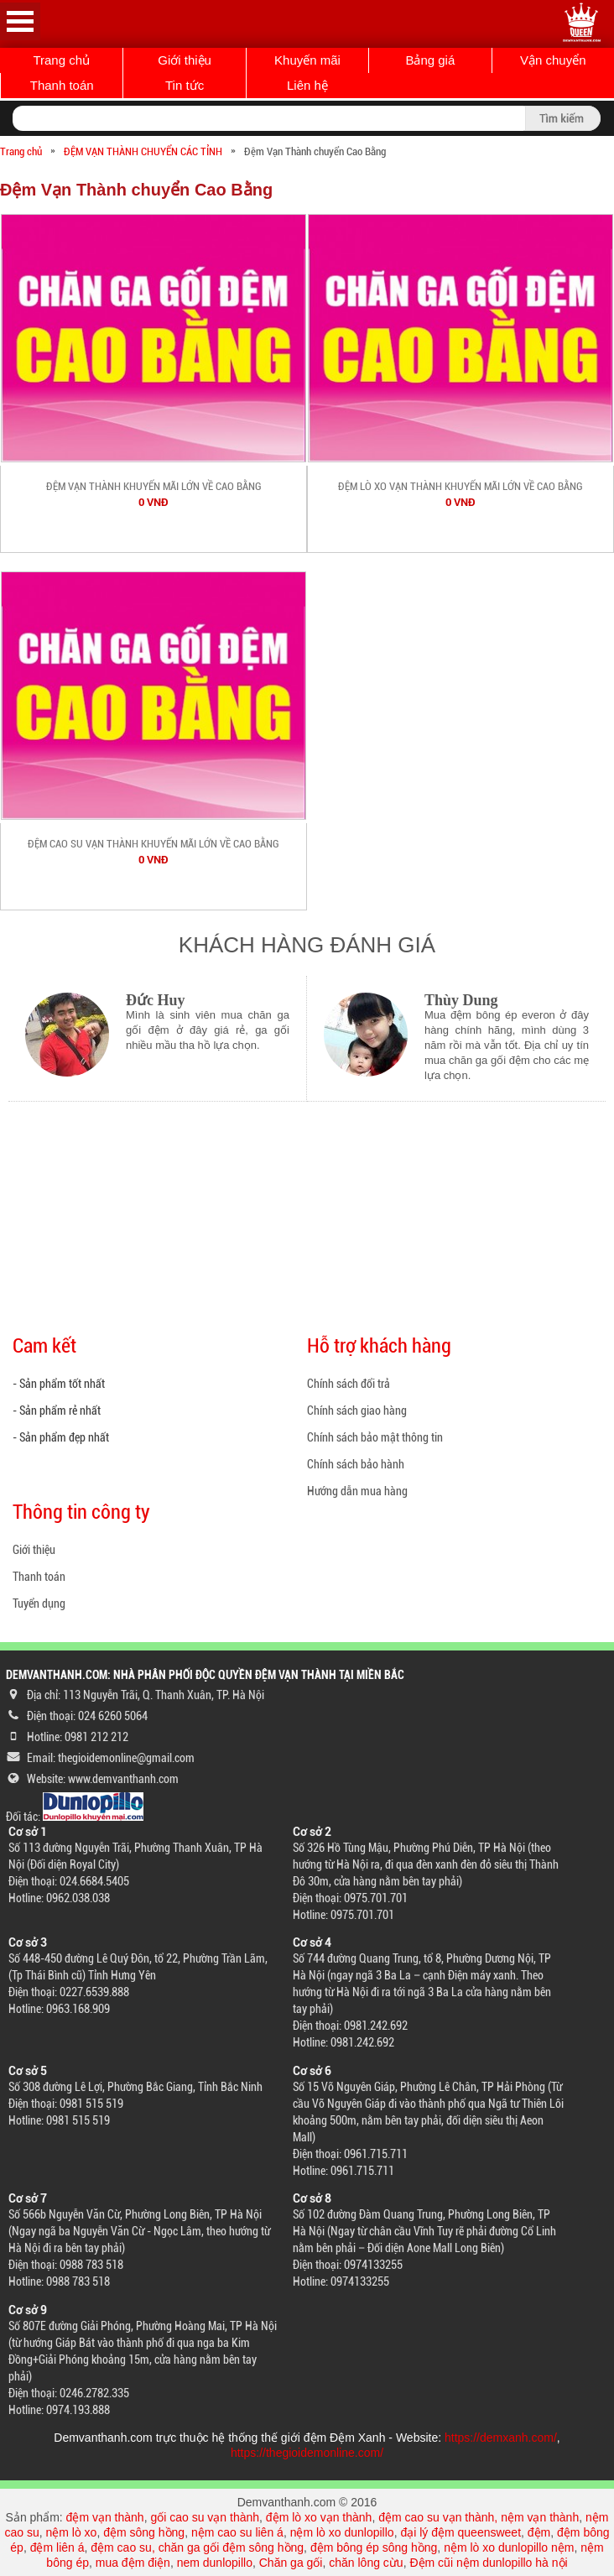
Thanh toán (62, 85)
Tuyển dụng (39, 1603)
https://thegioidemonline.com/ (307, 2452)
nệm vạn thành (540, 2517)
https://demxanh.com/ (501, 2437)
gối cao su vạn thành (204, 2517)
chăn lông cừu (366, 2562)
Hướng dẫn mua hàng (357, 1491)
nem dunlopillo (214, 2562)
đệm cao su (121, 2547)
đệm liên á (57, 2547)
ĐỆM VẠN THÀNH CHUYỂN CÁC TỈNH (143, 151)
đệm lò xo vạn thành (319, 2517)
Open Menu (20, 21)
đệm (539, 2532)
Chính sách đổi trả (348, 1383)
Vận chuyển (553, 60)
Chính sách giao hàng (357, 1410)
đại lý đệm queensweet (460, 2532)
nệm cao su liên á (237, 2532)
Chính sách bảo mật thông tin (375, 1437)
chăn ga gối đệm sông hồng (231, 2547)
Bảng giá (430, 60)
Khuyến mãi (307, 60)
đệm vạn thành (105, 2517)
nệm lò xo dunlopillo (342, 2532)
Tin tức (184, 85)
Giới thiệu (184, 60)
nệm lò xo (70, 2532)
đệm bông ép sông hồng (373, 2547)
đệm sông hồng (144, 2532)
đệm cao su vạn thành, (439, 2517)
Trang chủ (61, 60)
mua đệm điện (133, 2562)
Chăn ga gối (291, 2562)
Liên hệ (307, 85)
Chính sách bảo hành (355, 1464)
